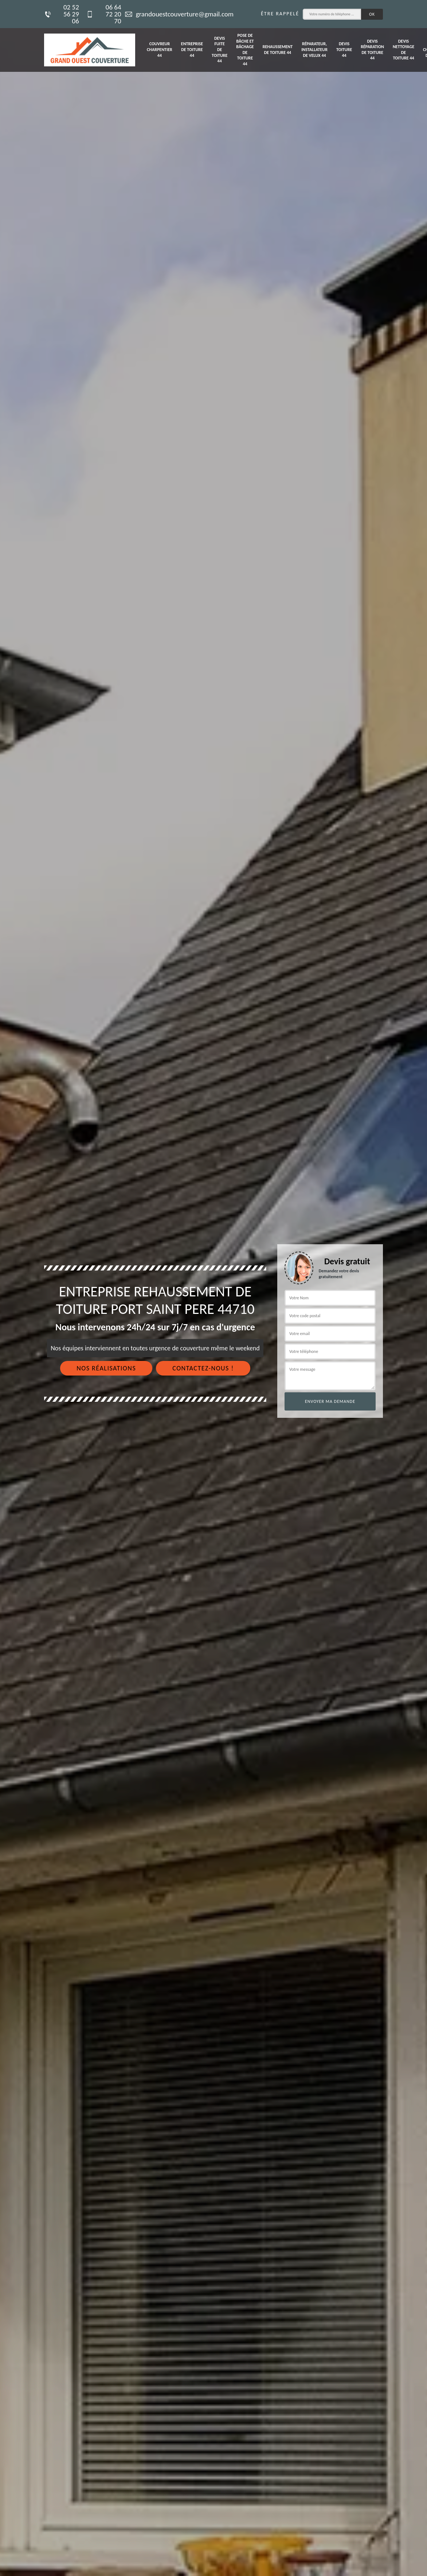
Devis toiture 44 (344, 49)
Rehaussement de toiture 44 (278, 49)
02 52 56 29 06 (61, 14)
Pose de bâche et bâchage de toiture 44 (245, 49)
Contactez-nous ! (203, 1368)
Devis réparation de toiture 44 (372, 50)
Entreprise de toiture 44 (192, 49)
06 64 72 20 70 (103, 14)
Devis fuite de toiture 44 (219, 49)
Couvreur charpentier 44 (159, 49)
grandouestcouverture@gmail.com (179, 14)
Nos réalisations (106, 1368)
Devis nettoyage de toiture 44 (403, 50)
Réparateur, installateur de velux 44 (314, 49)
